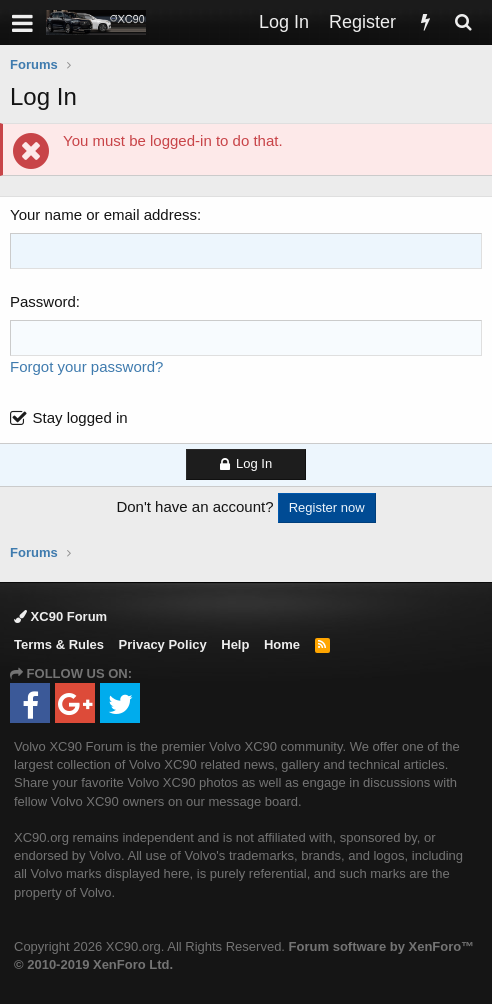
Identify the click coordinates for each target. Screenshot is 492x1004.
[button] (22, 22)
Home (282, 644)
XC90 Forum (60, 616)
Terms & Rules (59, 644)
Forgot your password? (86, 366)
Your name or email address (103, 214)
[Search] (463, 22)
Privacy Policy (163, 644)
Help (235, 644)
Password (43, 301)
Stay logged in (80, 417)
